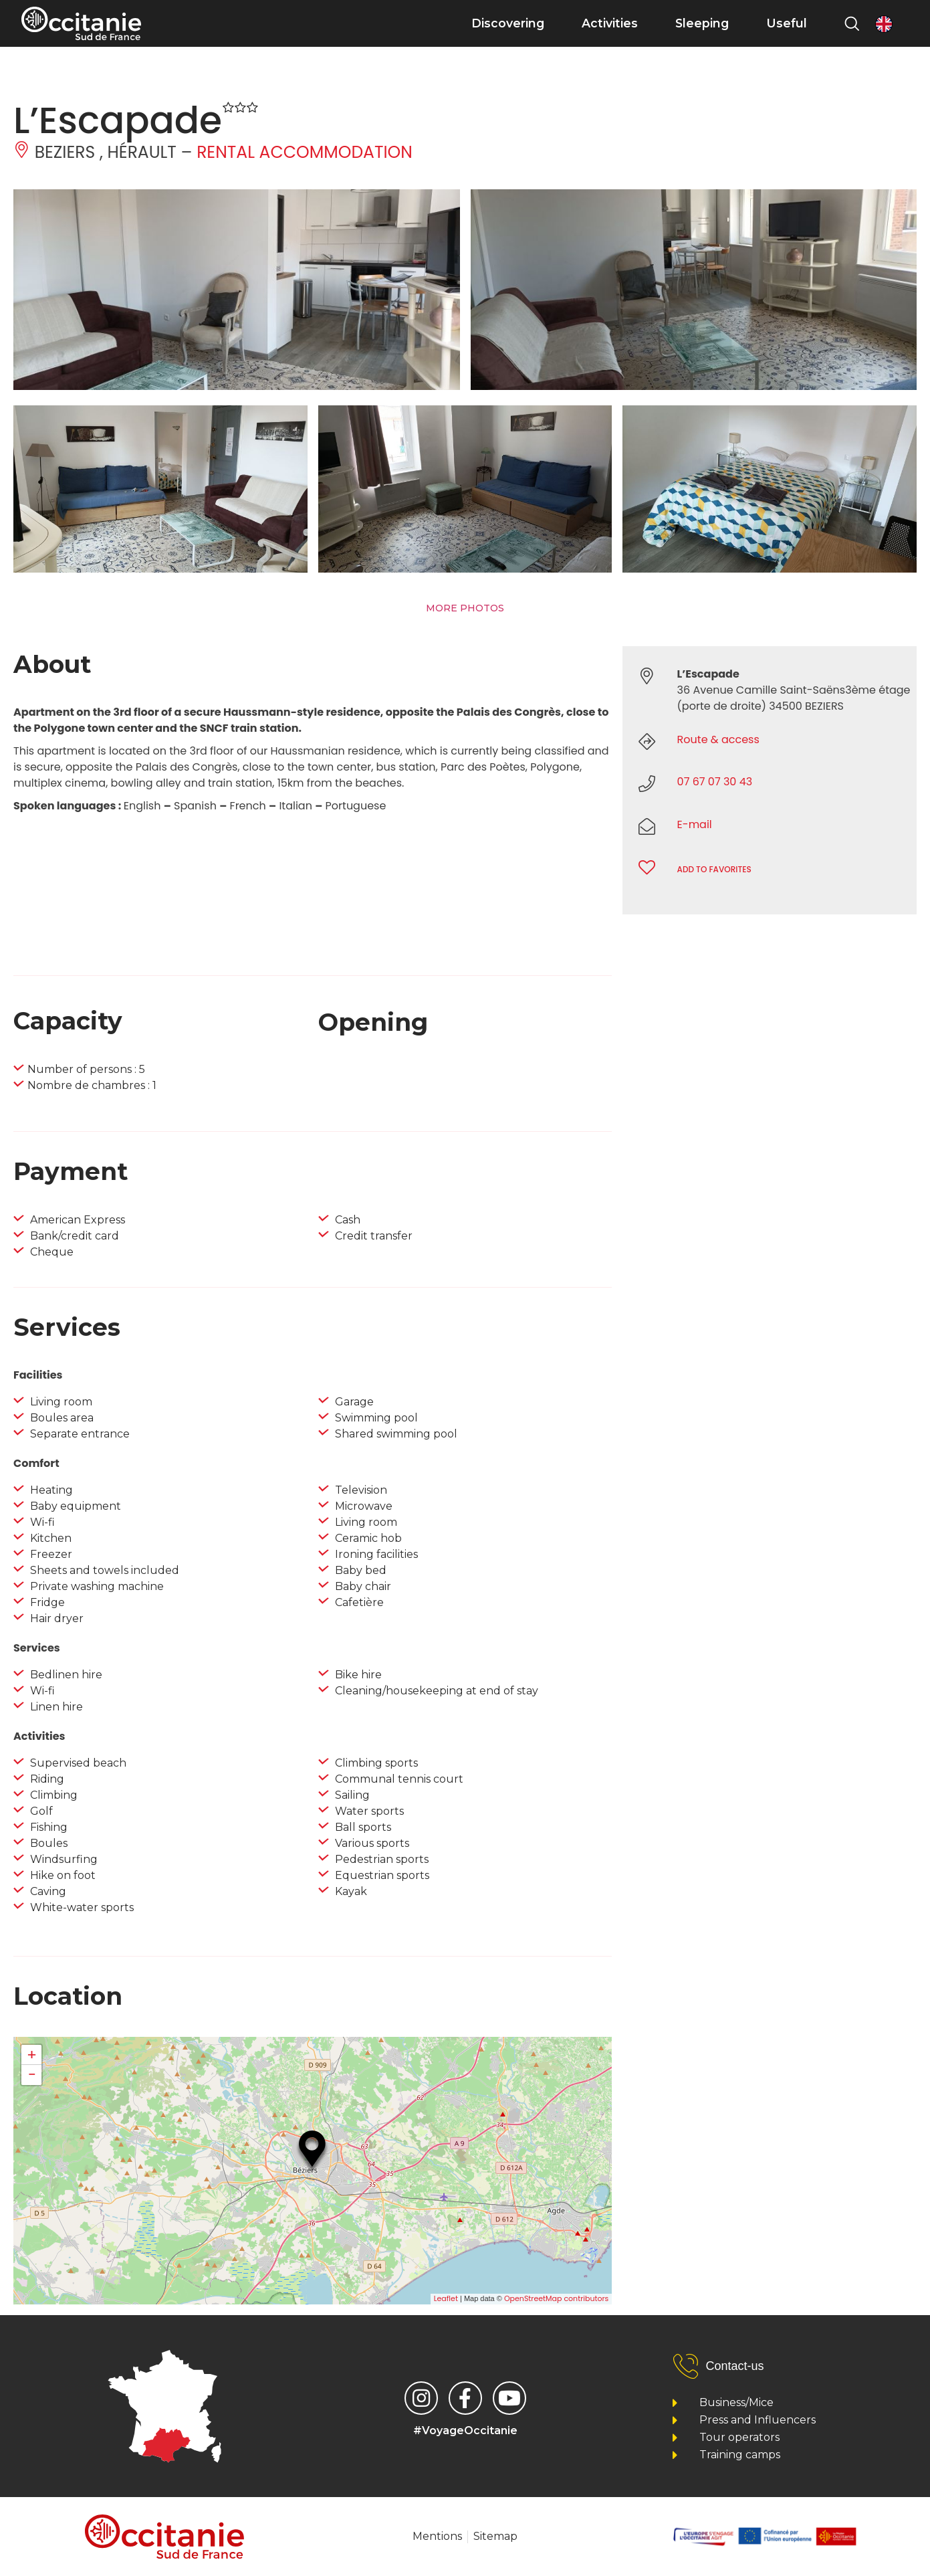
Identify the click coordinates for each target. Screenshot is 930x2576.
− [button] (31, 2075)
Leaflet (446, 2298)
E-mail (694, 824)
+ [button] (32, 2055)
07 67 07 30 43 (715, 781)
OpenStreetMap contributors (556, 2298)
